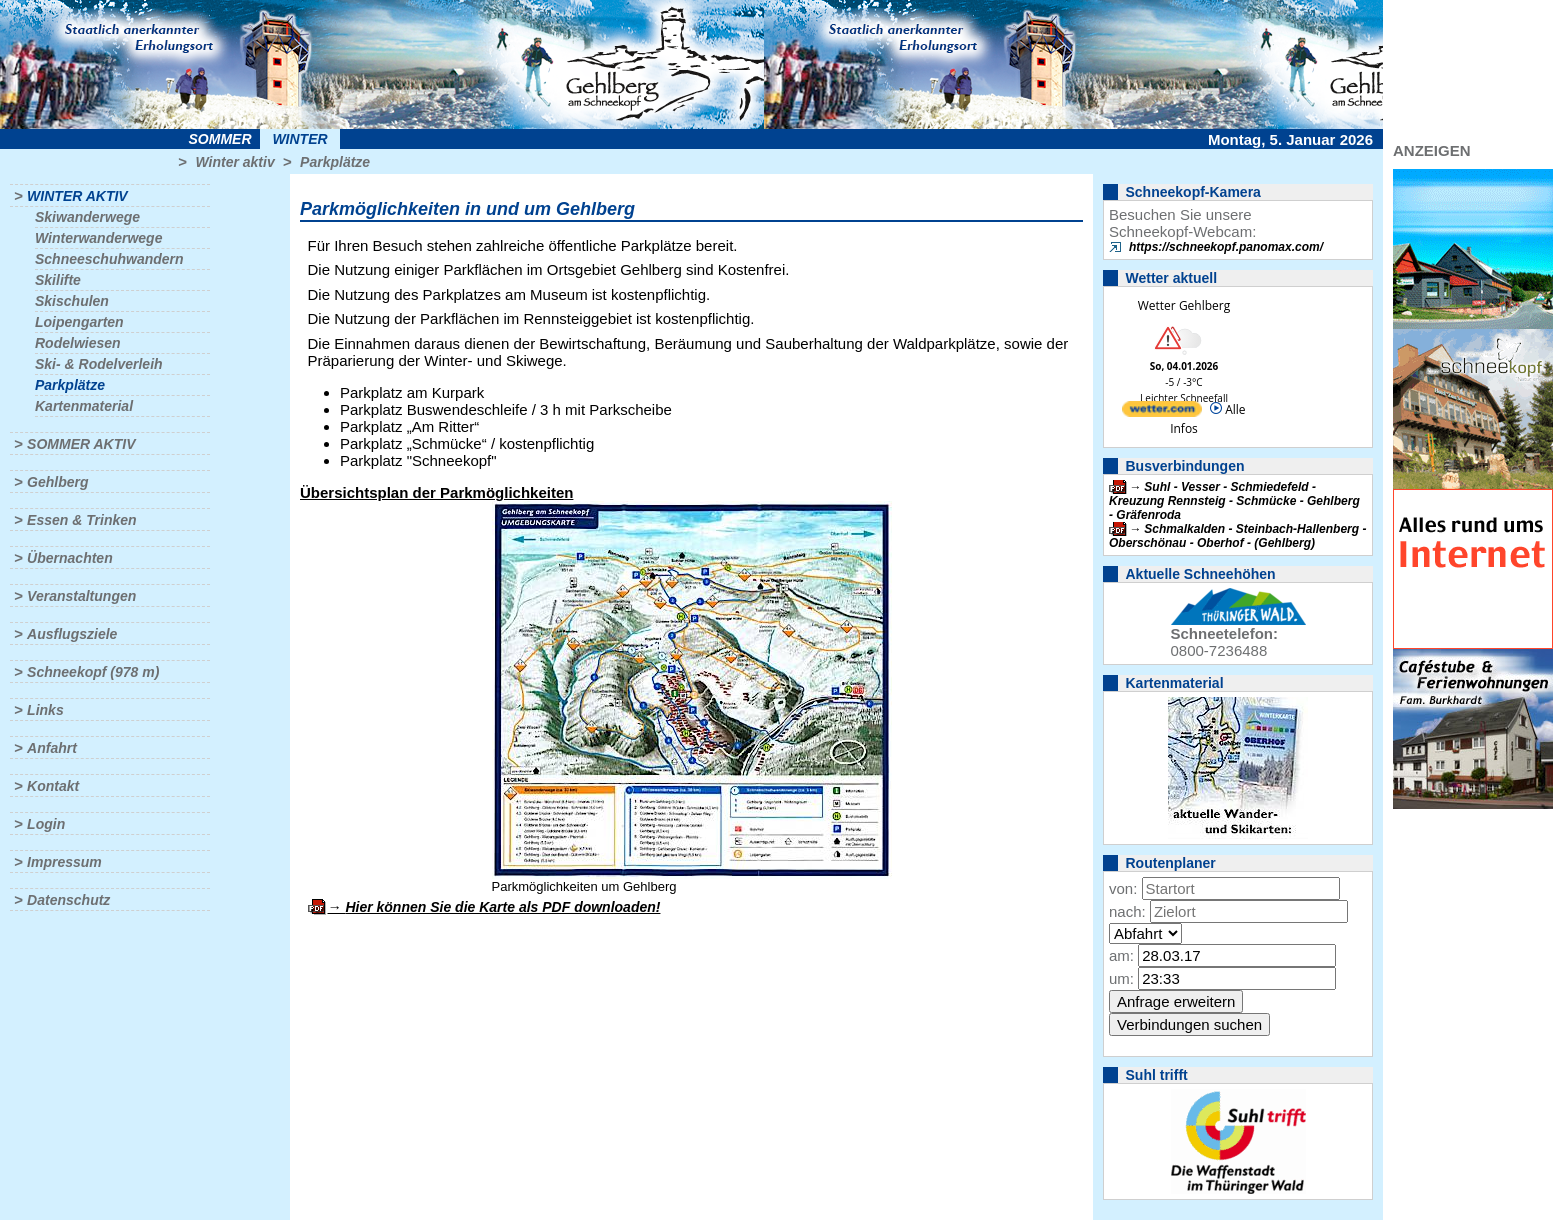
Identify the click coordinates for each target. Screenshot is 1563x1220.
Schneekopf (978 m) (93, 672)
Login (46, 824)
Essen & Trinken (81, 520)
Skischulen (72, 301)
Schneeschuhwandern (109, 259)
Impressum (64, 862)
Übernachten (70, 558)
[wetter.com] (1162, 412)
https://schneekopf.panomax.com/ (1226, 247)
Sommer (220, 139)
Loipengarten (79, 322)
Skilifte (58, 280)
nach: (1127, 911)
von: (1123, 888)
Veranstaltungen (81, 596)
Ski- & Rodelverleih (99, 364)
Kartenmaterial (84, 406)
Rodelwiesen (78, 343)
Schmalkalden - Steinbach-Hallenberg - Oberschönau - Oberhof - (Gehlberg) (1237, 536)
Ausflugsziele (72, 634)
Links (45, 710)
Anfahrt (52, 748)
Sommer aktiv (81, 444)
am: (1121, 955)
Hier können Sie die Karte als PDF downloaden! (502, 907)
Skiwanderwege (87, 217)
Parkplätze (335, 162)
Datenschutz (68, 900)
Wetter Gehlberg (1184, 305)
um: (1121, 978)
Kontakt (53, 786)
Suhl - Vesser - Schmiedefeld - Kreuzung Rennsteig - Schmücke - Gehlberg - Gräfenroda (1234, 501)
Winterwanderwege (98, 238)
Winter (299, 139)
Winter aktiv (234, 162)
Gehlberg (57, 482)
